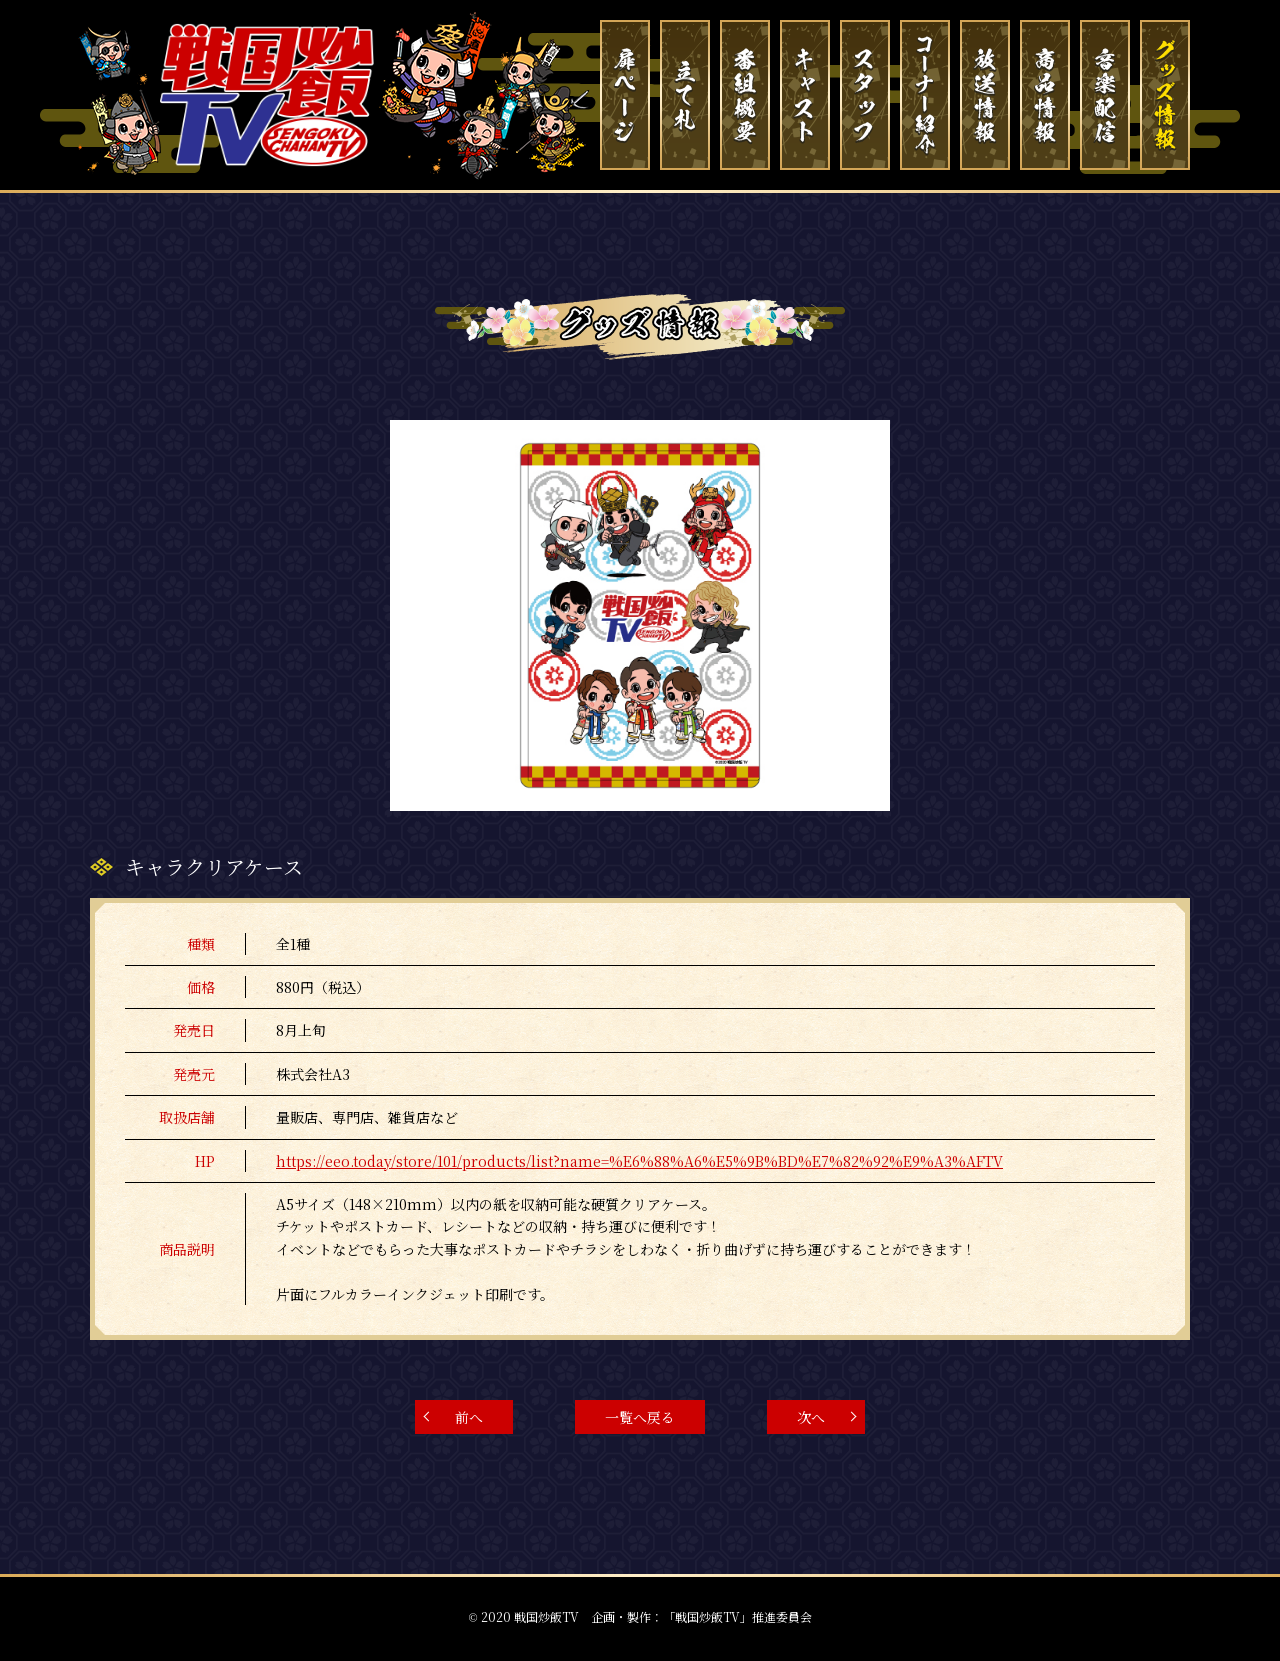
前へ (469, 1417)
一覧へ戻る (640, 1417)
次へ (811, 1417)
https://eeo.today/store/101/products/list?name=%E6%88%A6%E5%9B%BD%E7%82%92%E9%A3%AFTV (639, 1161)
